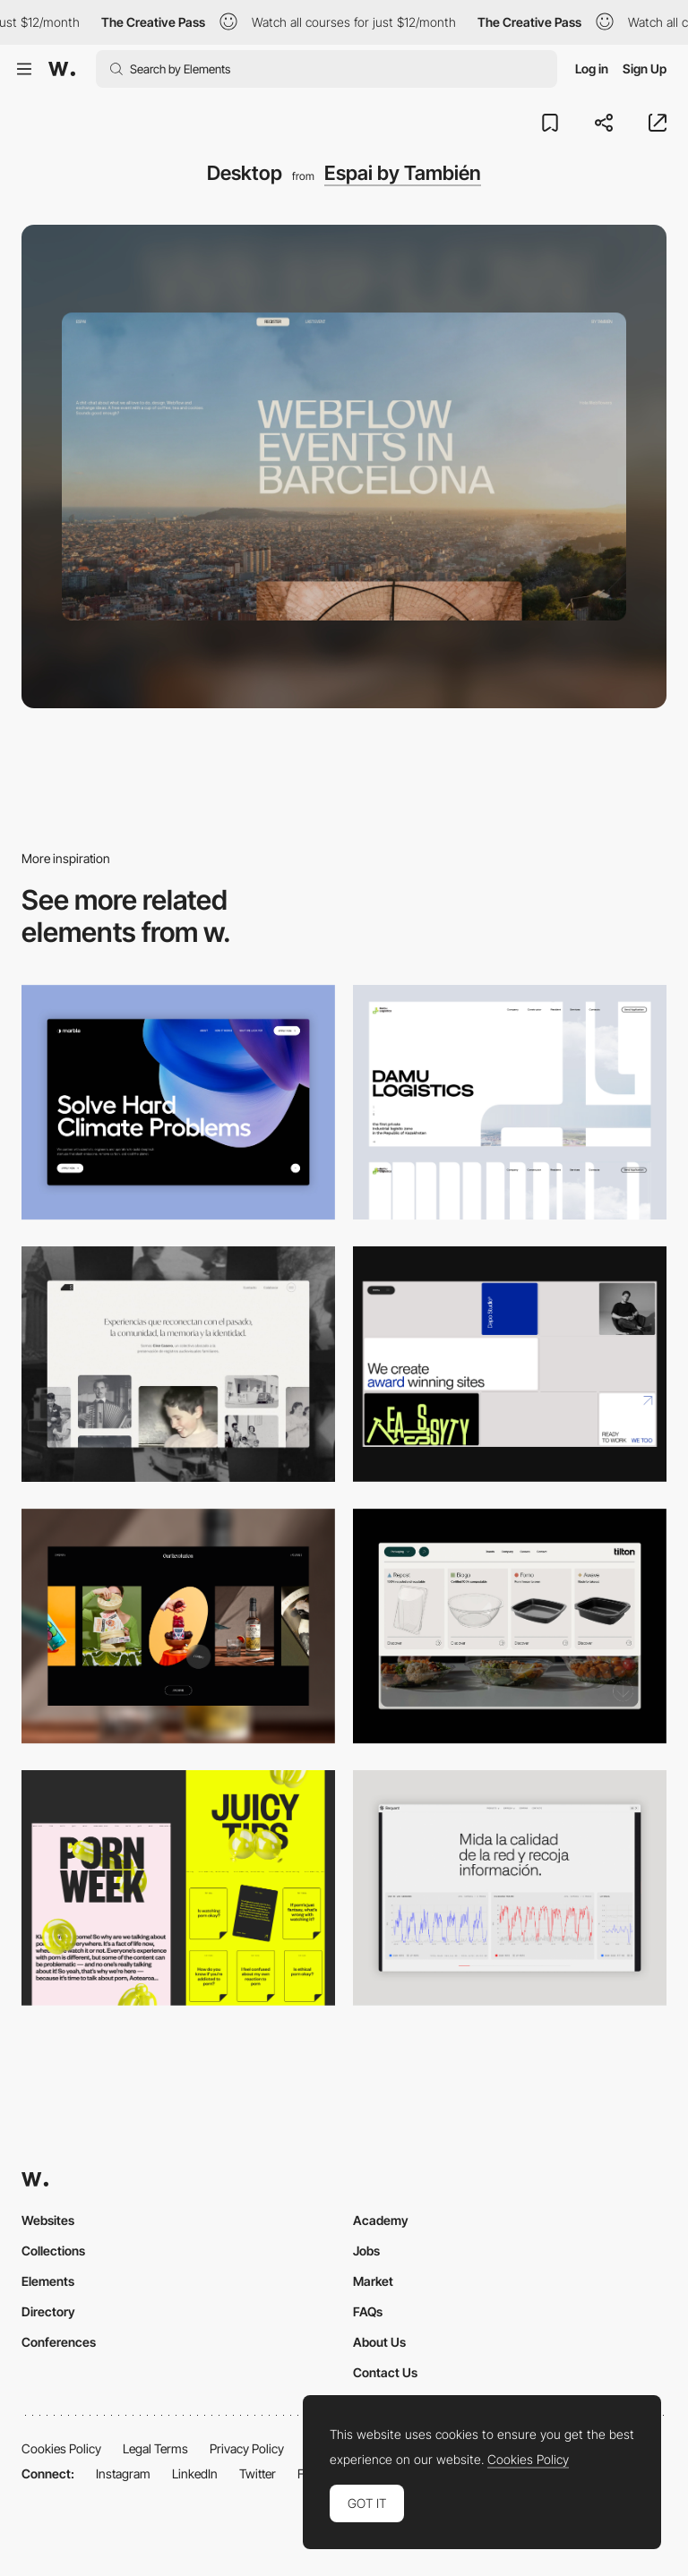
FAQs (368, 2311)
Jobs (366, 2250)
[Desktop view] (178, 1888)
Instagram (123, 2473)
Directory (48, 2311)
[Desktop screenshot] (509, 1102)
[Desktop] (509, 1364)
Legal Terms (155, 2448)
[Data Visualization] (509, 1888)
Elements (48, 2281)
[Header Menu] (509, 1626)
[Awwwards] (61, 69)
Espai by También (402, 173)
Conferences (59, 2341)
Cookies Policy (61, 2448)
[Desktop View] (178, 1102)
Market (373, 2281)
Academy (380, 2220)
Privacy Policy (247, 2448)
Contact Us (385, 2372)
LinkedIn (195, 2473)
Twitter (257, 2473)
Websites (48, 2220)
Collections (53, 2250)
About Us (379, 2341)
